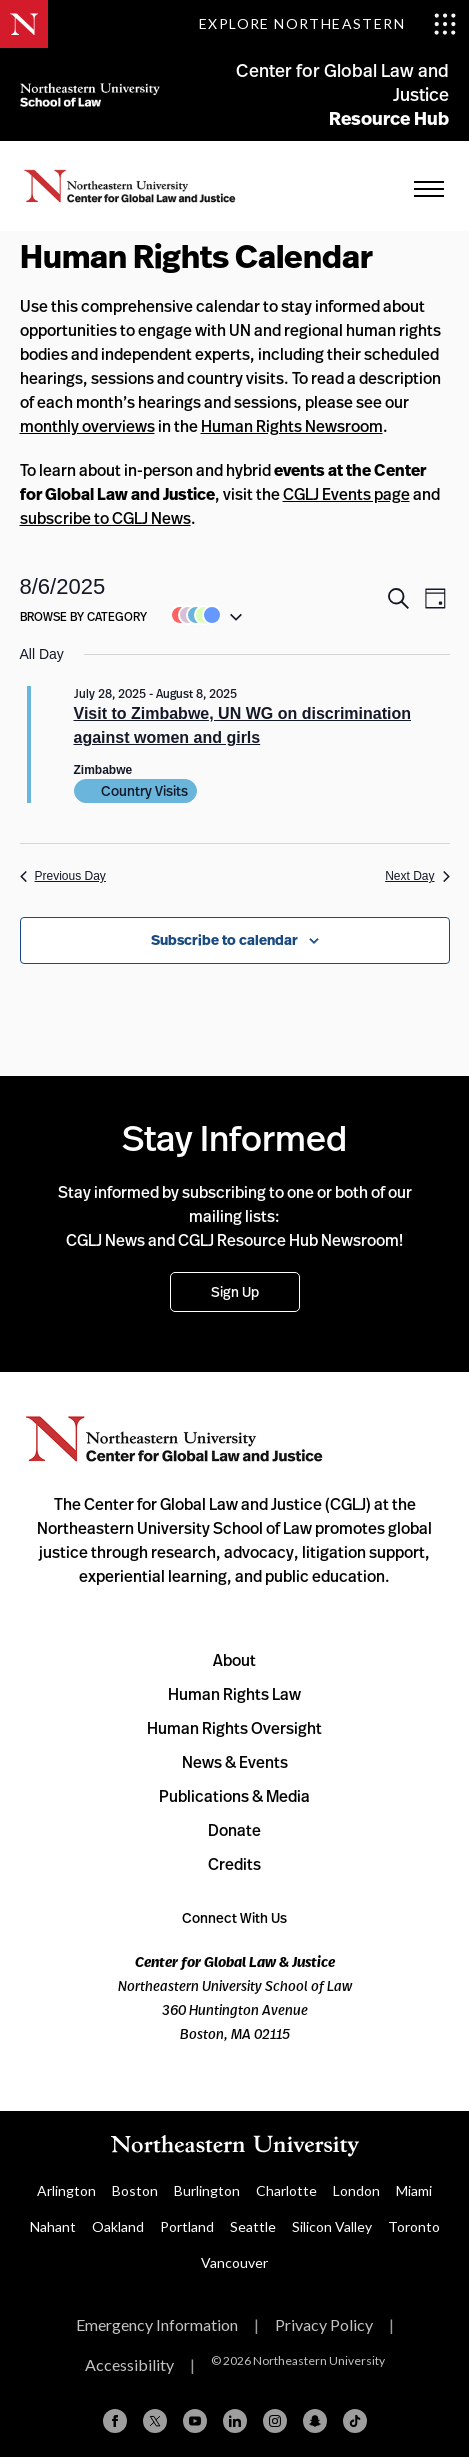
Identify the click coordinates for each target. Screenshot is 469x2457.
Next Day (417, 876)
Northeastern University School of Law (90, 94)
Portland (187, 2226)
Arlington (66, 2190)
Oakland (118, 2226)
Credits (234, 1864)
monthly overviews (87, 426)
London (356, 2190)
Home (130, 186)
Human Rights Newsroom (292, 426)
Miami (414, 2190)
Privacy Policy (324, 2324)
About (234, 1660)
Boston (135, 2190)
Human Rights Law (234, 1694)
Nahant (53, 2226)
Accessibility (129, 2364)
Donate (234, 1830)
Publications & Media (234, 1796)
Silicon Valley (332, 2226)
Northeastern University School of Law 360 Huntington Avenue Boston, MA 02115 (235, 1997)
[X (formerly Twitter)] (155, 2421)
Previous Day (63, 876)
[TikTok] (355, 2421)
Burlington (207, 2190)
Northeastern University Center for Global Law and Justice (174, 1439)
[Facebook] (115, 2421)
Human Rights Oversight (234, 1728)
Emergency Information (157, 2324)
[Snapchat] (315, 2421)
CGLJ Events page (346, 494)
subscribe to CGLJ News (105, 518)
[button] (202, 615)
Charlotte (286, 2190)
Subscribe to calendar (224, 940)
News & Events (235, 1762)
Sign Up (235, 1291)
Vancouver (234, 2262)
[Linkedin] (235, 2421)
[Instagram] (275, 2421)
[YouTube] (195, 2421)
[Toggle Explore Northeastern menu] (328, 24)
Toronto (414, 2226)
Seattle (253, 2226)
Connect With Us (234, 1917)
